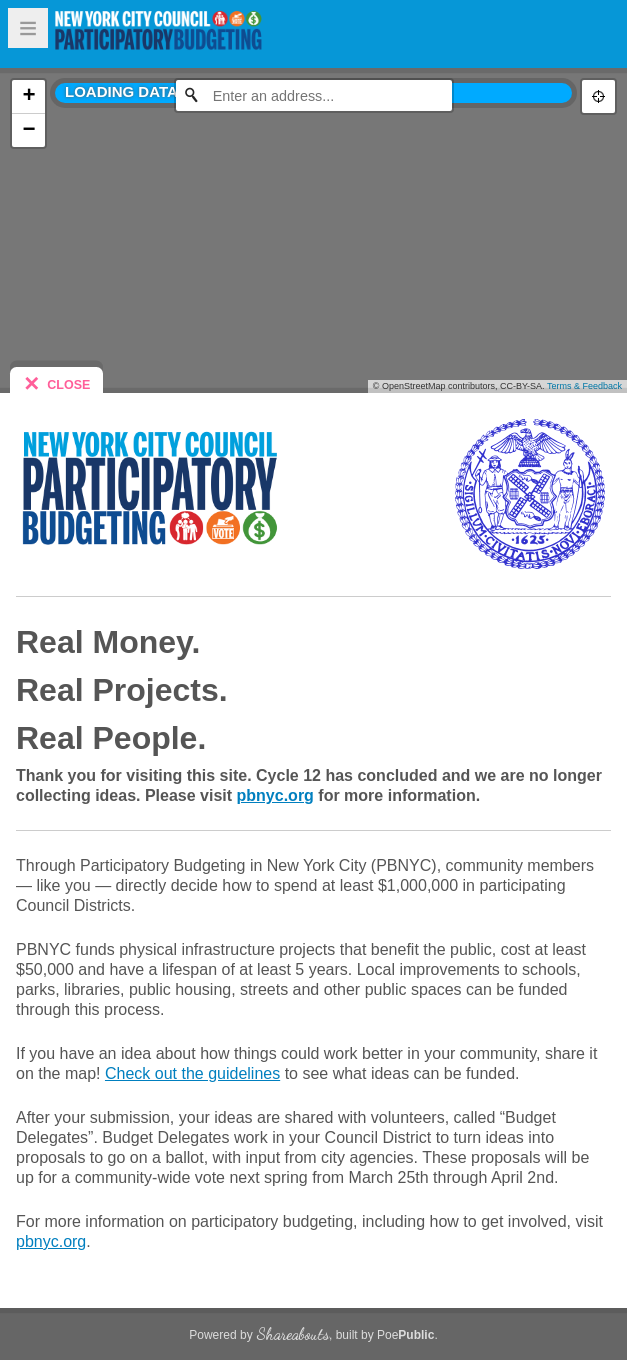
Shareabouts (292, 1333)
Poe (405, 1335)
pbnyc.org (275, 795)
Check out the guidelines (192, 1073)
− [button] (28, 130)
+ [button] (28, 96)
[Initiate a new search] (191, 95)
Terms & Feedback (584, 386)
